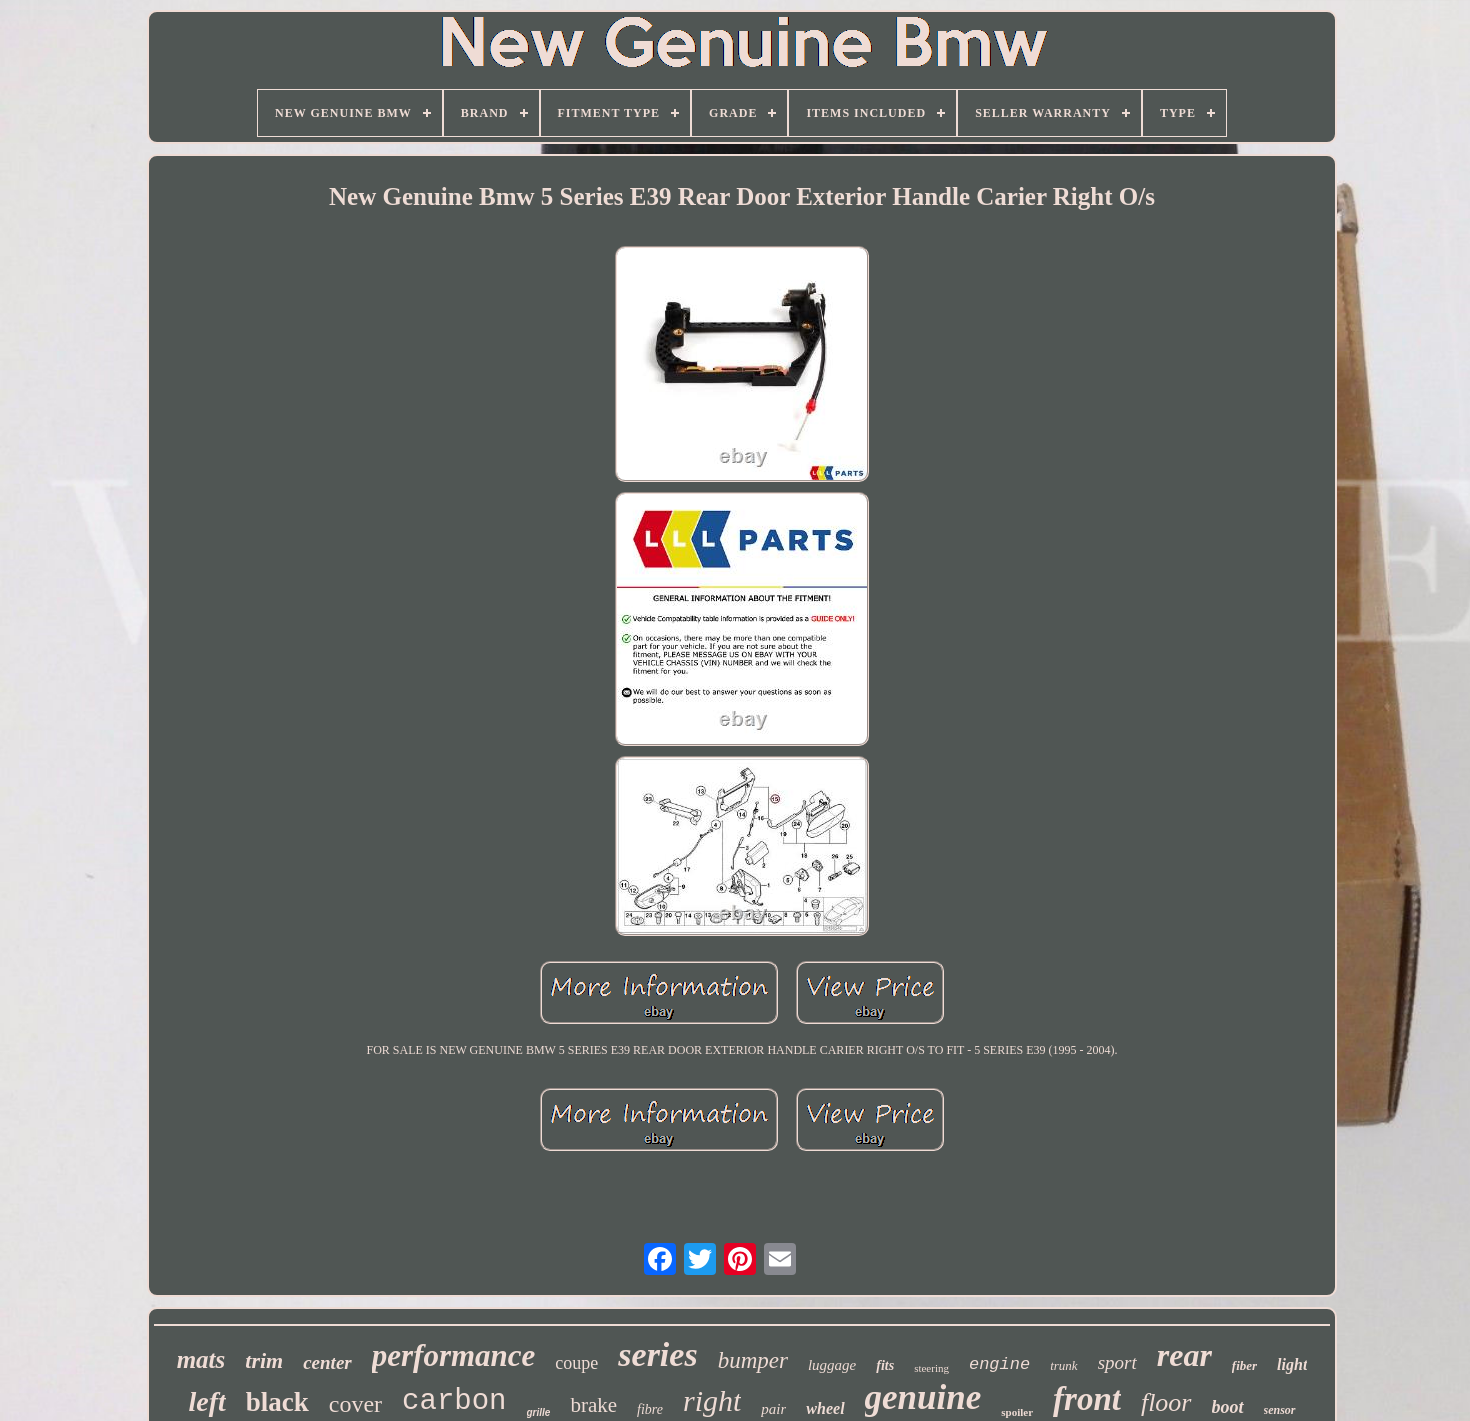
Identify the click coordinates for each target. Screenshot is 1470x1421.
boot (1228, 1407)
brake (593, 1405)
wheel (825, 1408)
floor (1166, 1402)
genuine (923, 1397)
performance (454, 1355)
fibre (650, 1409)
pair (773, 1409)
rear (1184, 1355)
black (277, 1402)
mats (201, 1359)
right (712, 1400)
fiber (1244, 1365)
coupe (576, 1363)
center (327, 1362)
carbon (454, 1401)
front (1087, 1399)
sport (1117, 1362)
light (1292, 1364)
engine (999, 1364)
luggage (832, 1365)
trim (264, 1360)
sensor (1280, 1410)
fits (885, 1365)
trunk (1063, 1365)
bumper (753, 1360)
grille (539, 1412)
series (657, 1354)
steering (931, 1368)
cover (355, 1404)
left (206, 1401)
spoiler (1017, 1412)
